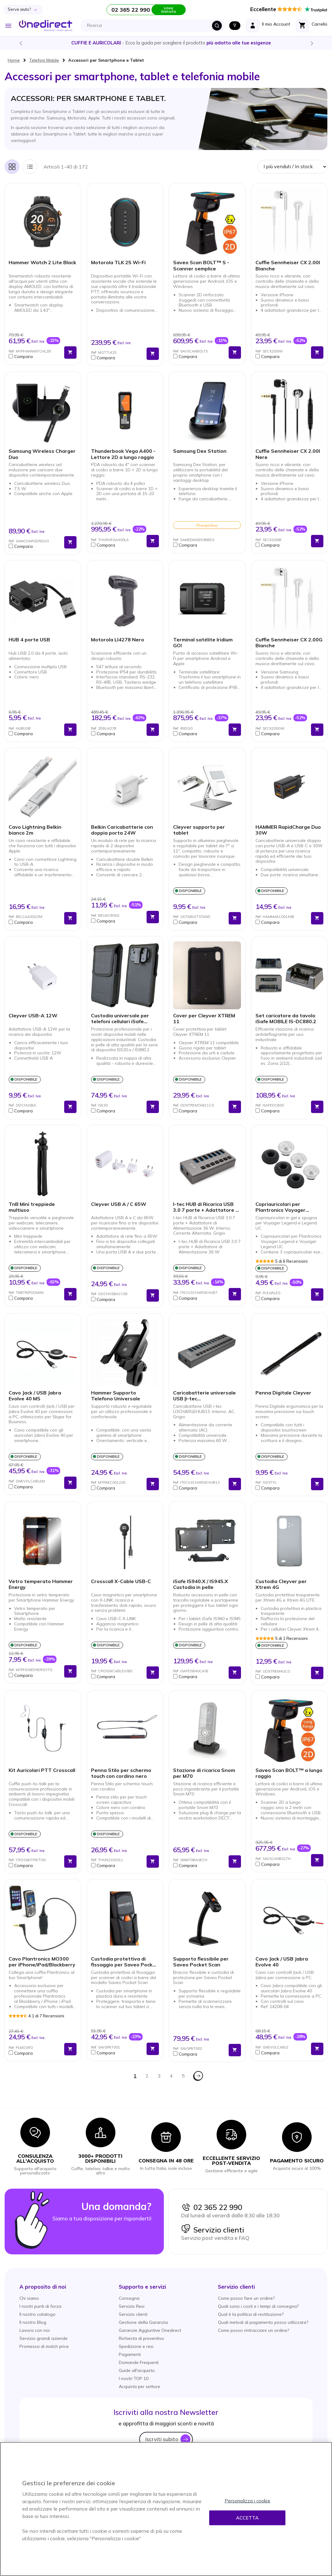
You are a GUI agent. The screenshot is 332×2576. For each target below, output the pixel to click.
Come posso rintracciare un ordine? (253, 2330)
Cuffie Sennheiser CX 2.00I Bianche (287, 265)
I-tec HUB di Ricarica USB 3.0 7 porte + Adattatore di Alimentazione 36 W (206, 1207)
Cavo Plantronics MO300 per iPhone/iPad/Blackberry (42, 1962)
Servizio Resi (131, 2306)
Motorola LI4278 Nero (117, 640)
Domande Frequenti (139, 2362)
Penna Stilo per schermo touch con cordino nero (121, 1773)
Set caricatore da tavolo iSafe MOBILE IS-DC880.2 (285, 1018)
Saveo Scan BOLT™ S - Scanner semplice (201, 265)
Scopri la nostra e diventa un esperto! (166, 43)
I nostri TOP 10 (133, 2378)
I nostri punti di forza (40, 2306)
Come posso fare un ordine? (246, 2298)
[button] (35, 356)
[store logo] (45, 25)
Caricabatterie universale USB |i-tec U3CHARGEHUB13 (204, 1396)
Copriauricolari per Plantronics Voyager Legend (280, 1207)
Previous (20, 43)
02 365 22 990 (211, 2207)
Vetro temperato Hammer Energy (41, 1584)
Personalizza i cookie (247, 2501)
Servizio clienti (212, 2229)
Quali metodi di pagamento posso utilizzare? (263, 2322)
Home (14, 60)
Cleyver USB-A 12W (33, 1016)
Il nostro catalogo (37, 2314)
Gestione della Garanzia (143, 2322)
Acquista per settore (139, 2386)
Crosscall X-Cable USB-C (121, 1581)
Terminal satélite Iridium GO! (203, 642)
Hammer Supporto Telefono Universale (115, 1396)
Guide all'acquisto (137, 2370)
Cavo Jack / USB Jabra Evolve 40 (281, 1962)
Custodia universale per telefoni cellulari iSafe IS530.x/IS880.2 (120, 1019)
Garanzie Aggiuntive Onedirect (150, 2330)
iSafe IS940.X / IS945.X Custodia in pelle (200, 1584)
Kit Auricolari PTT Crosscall (42, 1770)
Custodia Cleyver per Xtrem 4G (281, 1584)
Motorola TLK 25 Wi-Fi (118, 262)
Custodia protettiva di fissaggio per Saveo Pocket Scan (124, 1962)
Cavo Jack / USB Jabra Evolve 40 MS (35, 1396)
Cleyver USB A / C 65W (118, 1204)
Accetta (247, 2518)
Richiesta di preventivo (141, 2338)
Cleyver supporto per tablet (199, 830)
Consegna (129, 2298)
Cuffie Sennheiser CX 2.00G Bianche (288, 642)
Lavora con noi (34, 2330)
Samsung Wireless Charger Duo (42, 454)
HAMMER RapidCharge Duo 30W (288, 830)
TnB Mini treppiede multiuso (32, 1207)
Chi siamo (29, 2298)
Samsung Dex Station (199, 451)
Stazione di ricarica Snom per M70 (204, 1773)
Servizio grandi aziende (43, 2338)
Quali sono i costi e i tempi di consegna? (258, 2306)
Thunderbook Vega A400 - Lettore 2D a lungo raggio (123, 454)
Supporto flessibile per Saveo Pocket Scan (201, 1962)
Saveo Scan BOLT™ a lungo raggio (288, 1773)
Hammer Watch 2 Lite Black (42, 262)
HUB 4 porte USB (29, 640)
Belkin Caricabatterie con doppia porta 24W (122, 830)
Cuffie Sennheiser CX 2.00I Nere (287, 454)
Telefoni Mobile (44, 60)
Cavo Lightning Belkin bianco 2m (35, 830)
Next (311, 43)
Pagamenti (130, 2354)
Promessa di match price (44, 2346)
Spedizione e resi (136, 2346)
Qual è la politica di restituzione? (251, 2314)
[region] (166, 2509)
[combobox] (154, 25)
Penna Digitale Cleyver (283, 1393)
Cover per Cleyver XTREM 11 (204, 1018)
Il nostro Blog (32, 2322)
